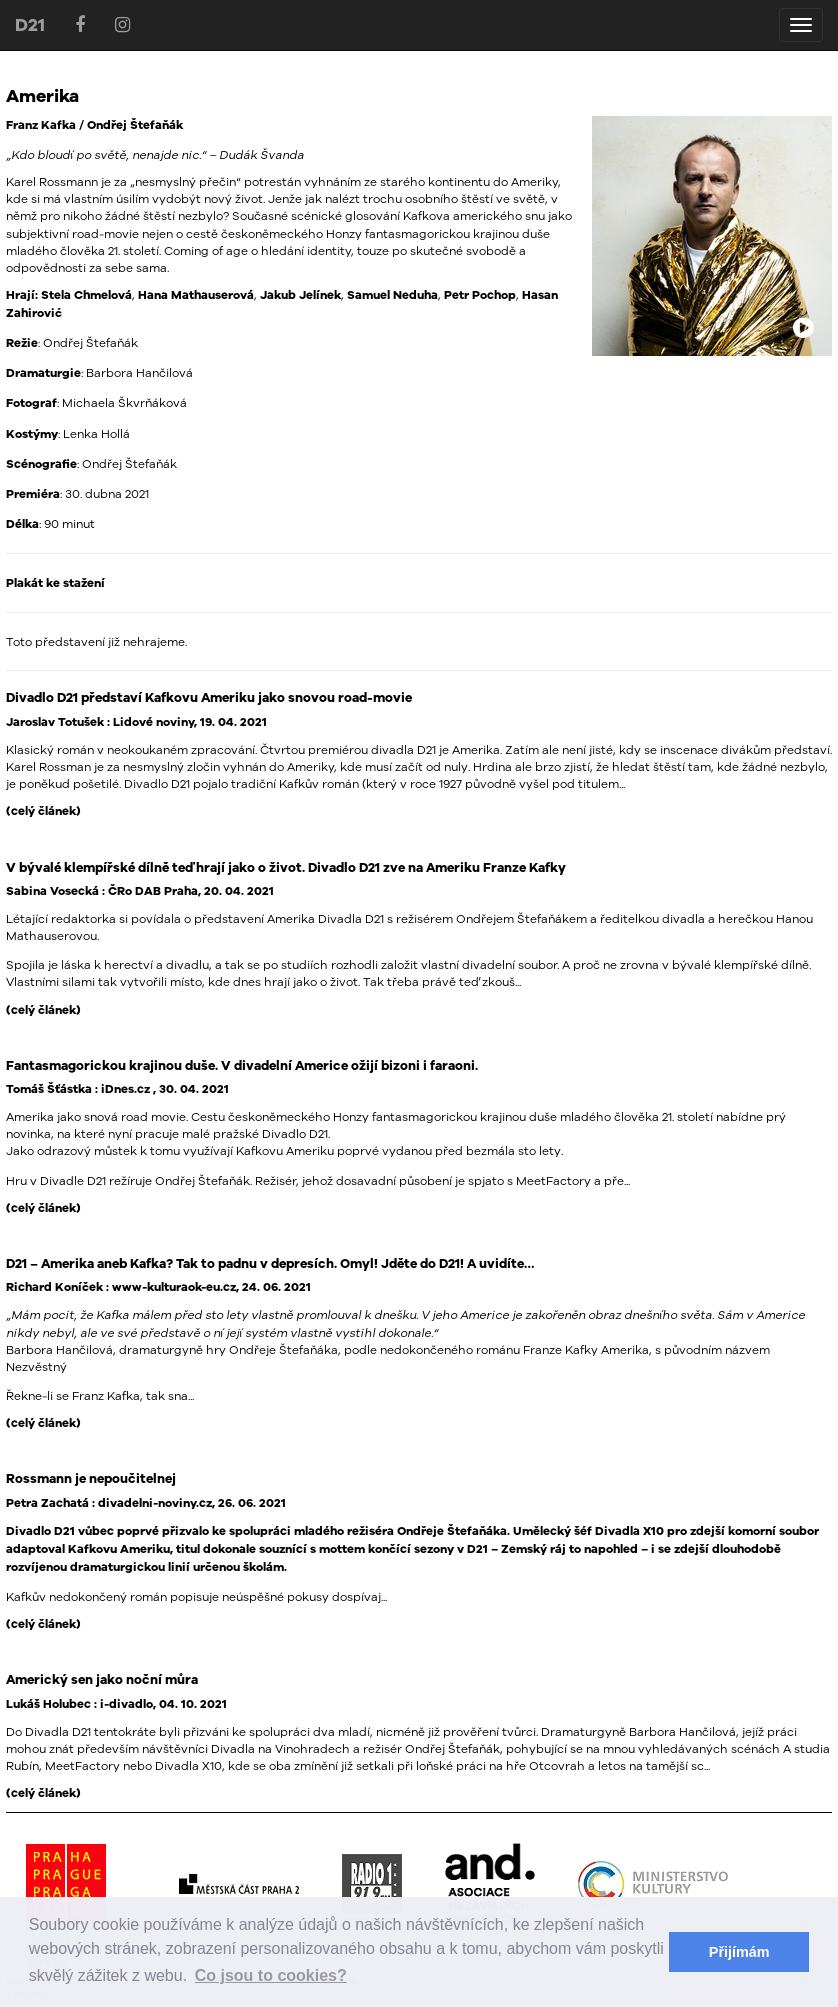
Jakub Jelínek (300, 295)
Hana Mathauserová (196, 295)
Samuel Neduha (392, 295)
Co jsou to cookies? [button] (271, 1975)
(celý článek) (43, 811)
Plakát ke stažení (55, 583)
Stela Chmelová (86, 295)
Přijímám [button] (739, 1952)
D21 (30, 24)
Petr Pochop (480, 295)
